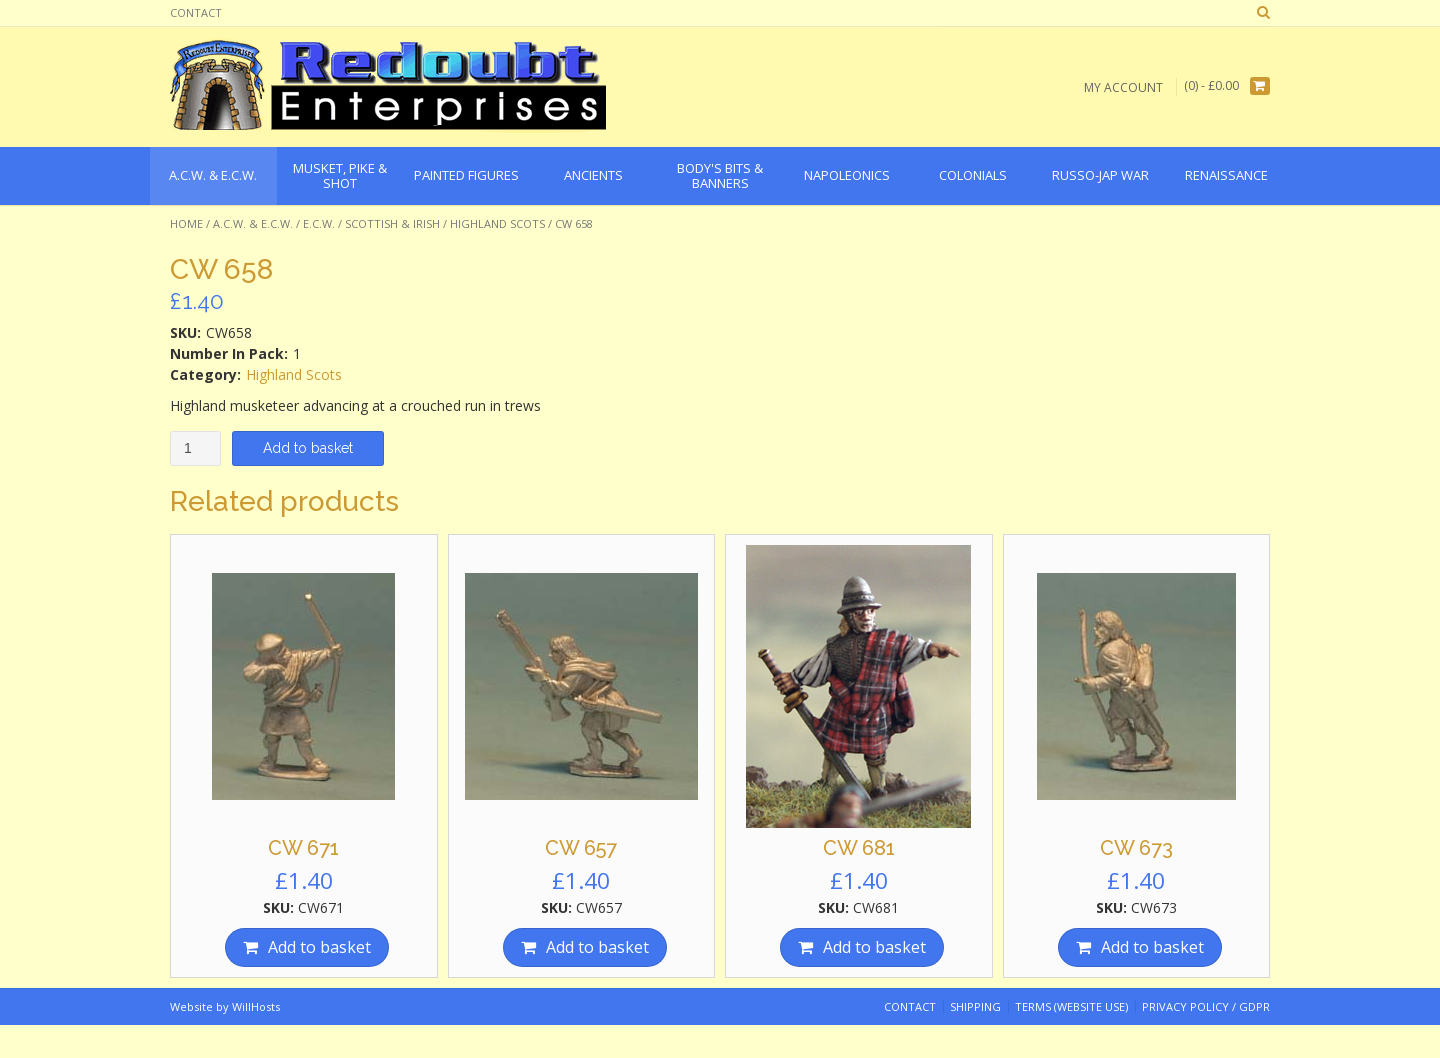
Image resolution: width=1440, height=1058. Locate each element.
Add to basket (308, 448)
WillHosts (256, 1006)
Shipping (975, 1006)
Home (186, 223)
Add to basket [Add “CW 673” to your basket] (1152, 947)
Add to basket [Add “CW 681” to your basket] (874, 947)
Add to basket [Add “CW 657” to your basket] (597, 947)
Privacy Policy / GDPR (1206, 1006)
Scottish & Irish (392, 223)
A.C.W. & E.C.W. (253, 223)
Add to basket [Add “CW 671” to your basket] (319, 947)
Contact (196, 12)
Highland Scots (497, 223)
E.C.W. (319, 223)
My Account (1123, 86)
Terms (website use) (1071, 1006)
